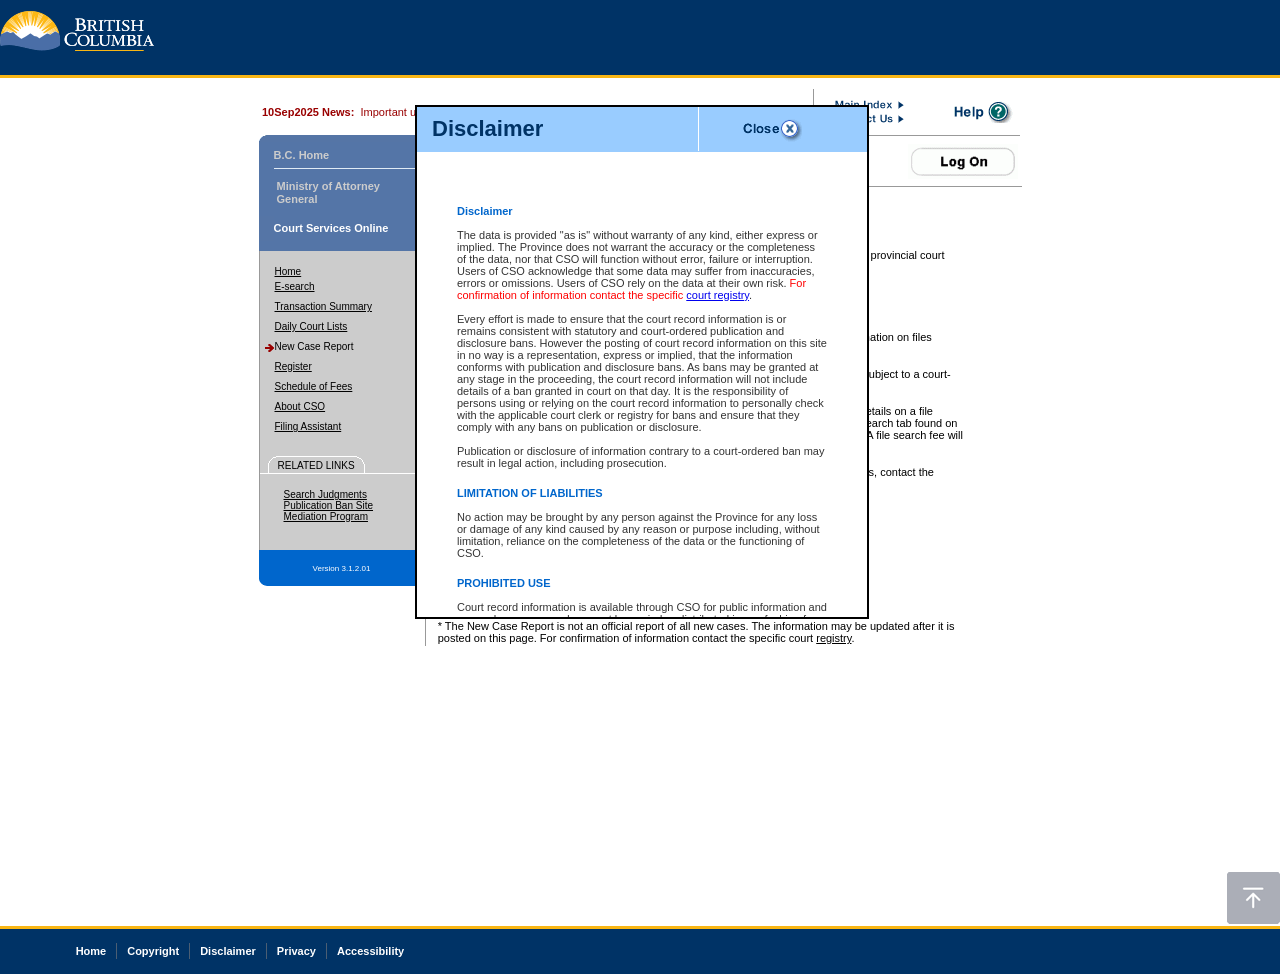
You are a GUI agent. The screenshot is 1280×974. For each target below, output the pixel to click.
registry (833, 638)
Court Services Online (331, 228)
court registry (717, 295)
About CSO (300, 406)
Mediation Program (326, 516)
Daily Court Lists (311, 326)
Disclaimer (228, 951)
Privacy (296, 951)
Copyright (153, 951)
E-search (295, 286)
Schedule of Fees (314, 386)
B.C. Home (302, 155)
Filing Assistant (308, 426)
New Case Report (314, 346)
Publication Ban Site (329, 505)
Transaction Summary (323, 306)
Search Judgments (325, 494)
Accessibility (370, 951)
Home (288, 271)
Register (293, 366)
